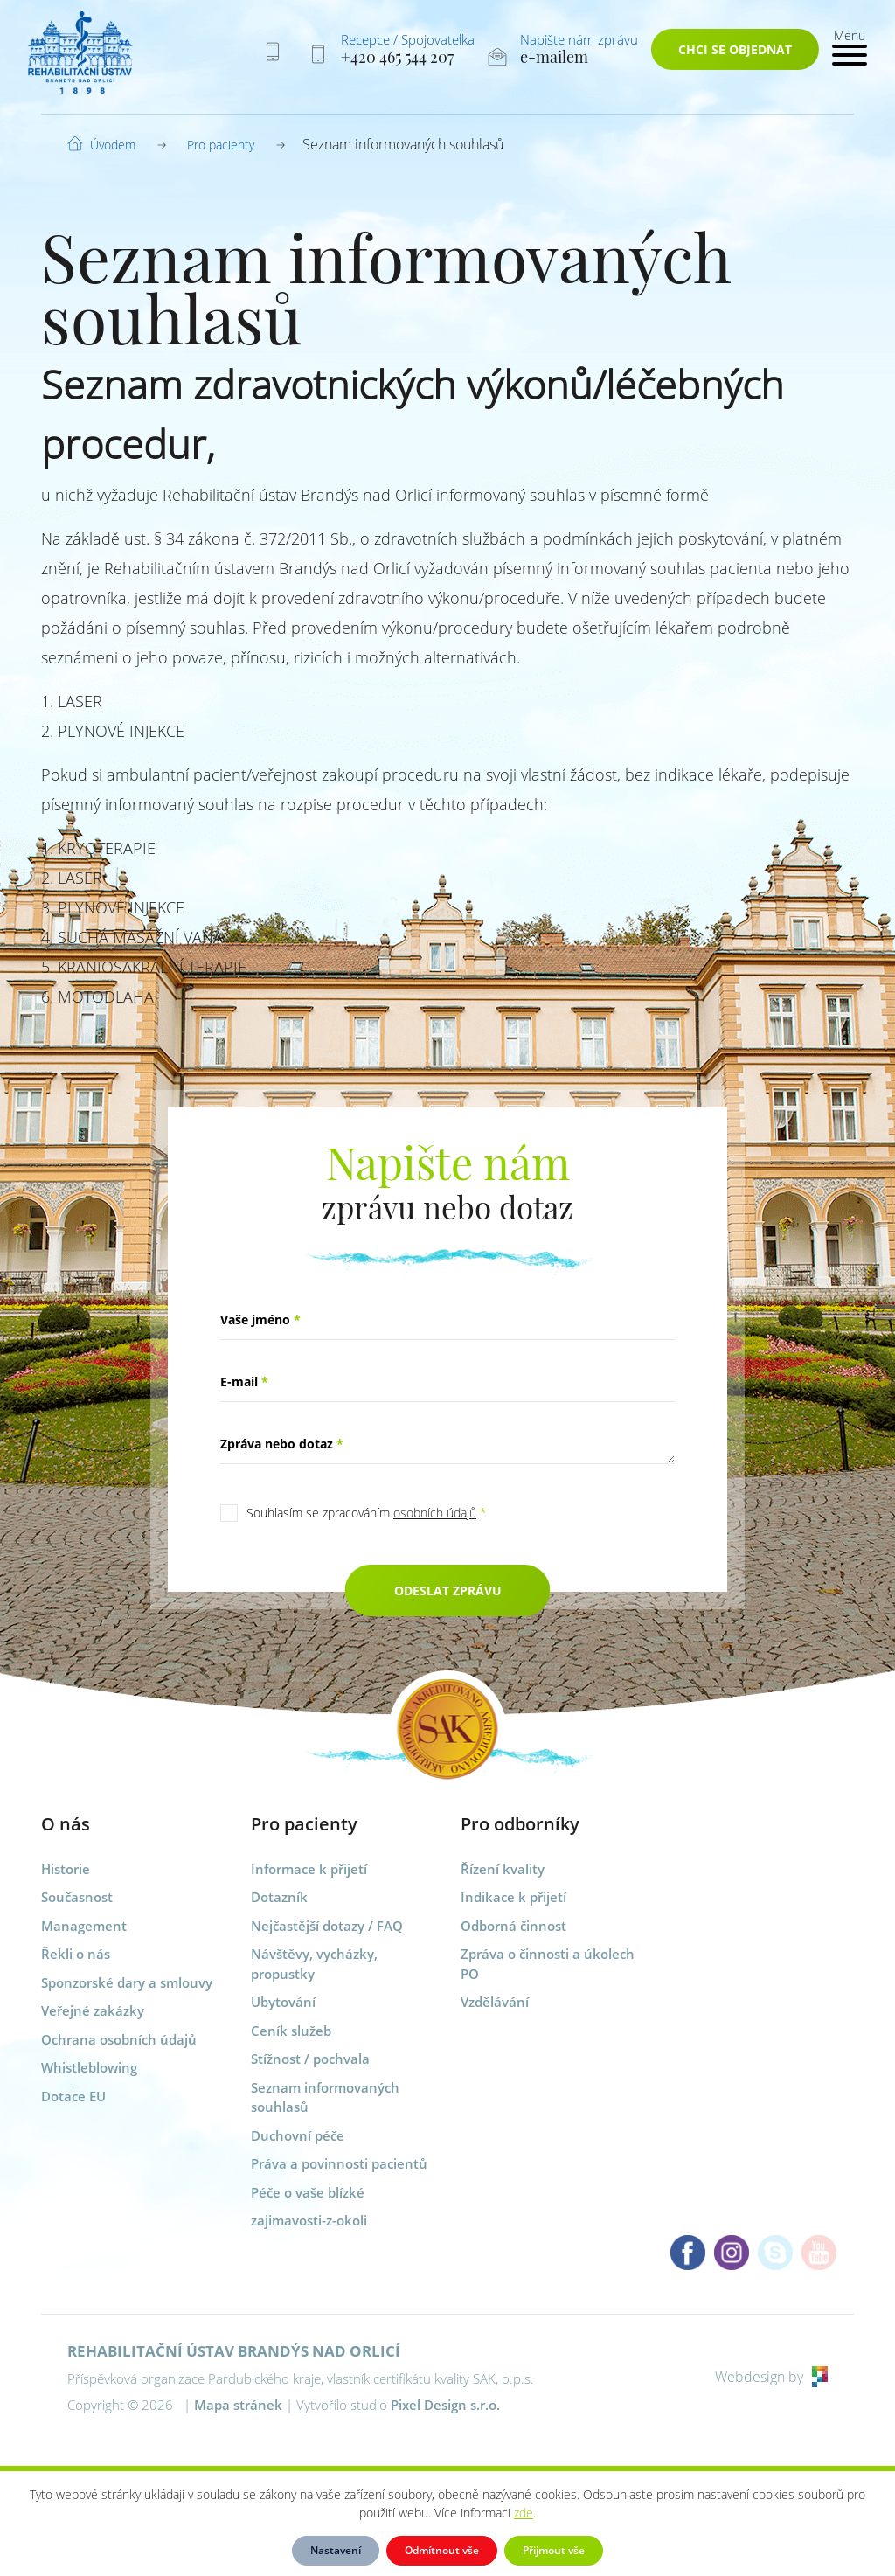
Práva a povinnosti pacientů (339, 2163)
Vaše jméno (260, 1319)
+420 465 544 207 (397, 56)
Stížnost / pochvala (310, 2058)
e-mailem (554, 56)
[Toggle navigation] (849, 46)
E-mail (244, 1381)
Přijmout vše (554, 2550)
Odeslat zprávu (448, 1590)
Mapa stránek (238, 2404)
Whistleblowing (89, 2067)
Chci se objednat (735, 49)
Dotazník (279, 1897)
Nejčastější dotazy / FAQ (327, 1925)
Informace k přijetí (309, 1869)
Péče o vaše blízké (307, 2192)
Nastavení (335, 2550)
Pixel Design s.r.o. (445, 2404)
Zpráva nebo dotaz (281, 1443)
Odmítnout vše (442, 2550)
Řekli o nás (75, 1953)
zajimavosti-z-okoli (309, 2220)
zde (523, 2512)
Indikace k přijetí (513, 1897)
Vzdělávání (495, 2001)
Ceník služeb (291, 2030)
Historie (65, 1869)
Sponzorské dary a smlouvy (126, 1982)
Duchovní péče (297, 2135)
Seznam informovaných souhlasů (325, 2097)
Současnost (77, 1897)
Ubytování (283, 2001)
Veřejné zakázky (92, 2010)
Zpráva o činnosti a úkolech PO (548, 1963)
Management (84, 1925)
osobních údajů (434, 1512)
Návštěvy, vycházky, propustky (314, 1963)
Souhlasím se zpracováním (366, 1512)
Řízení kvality (503, 1869)
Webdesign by (771, 2376)
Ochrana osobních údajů (119, 2039)
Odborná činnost (513, 1925)
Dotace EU (73, 2096)
